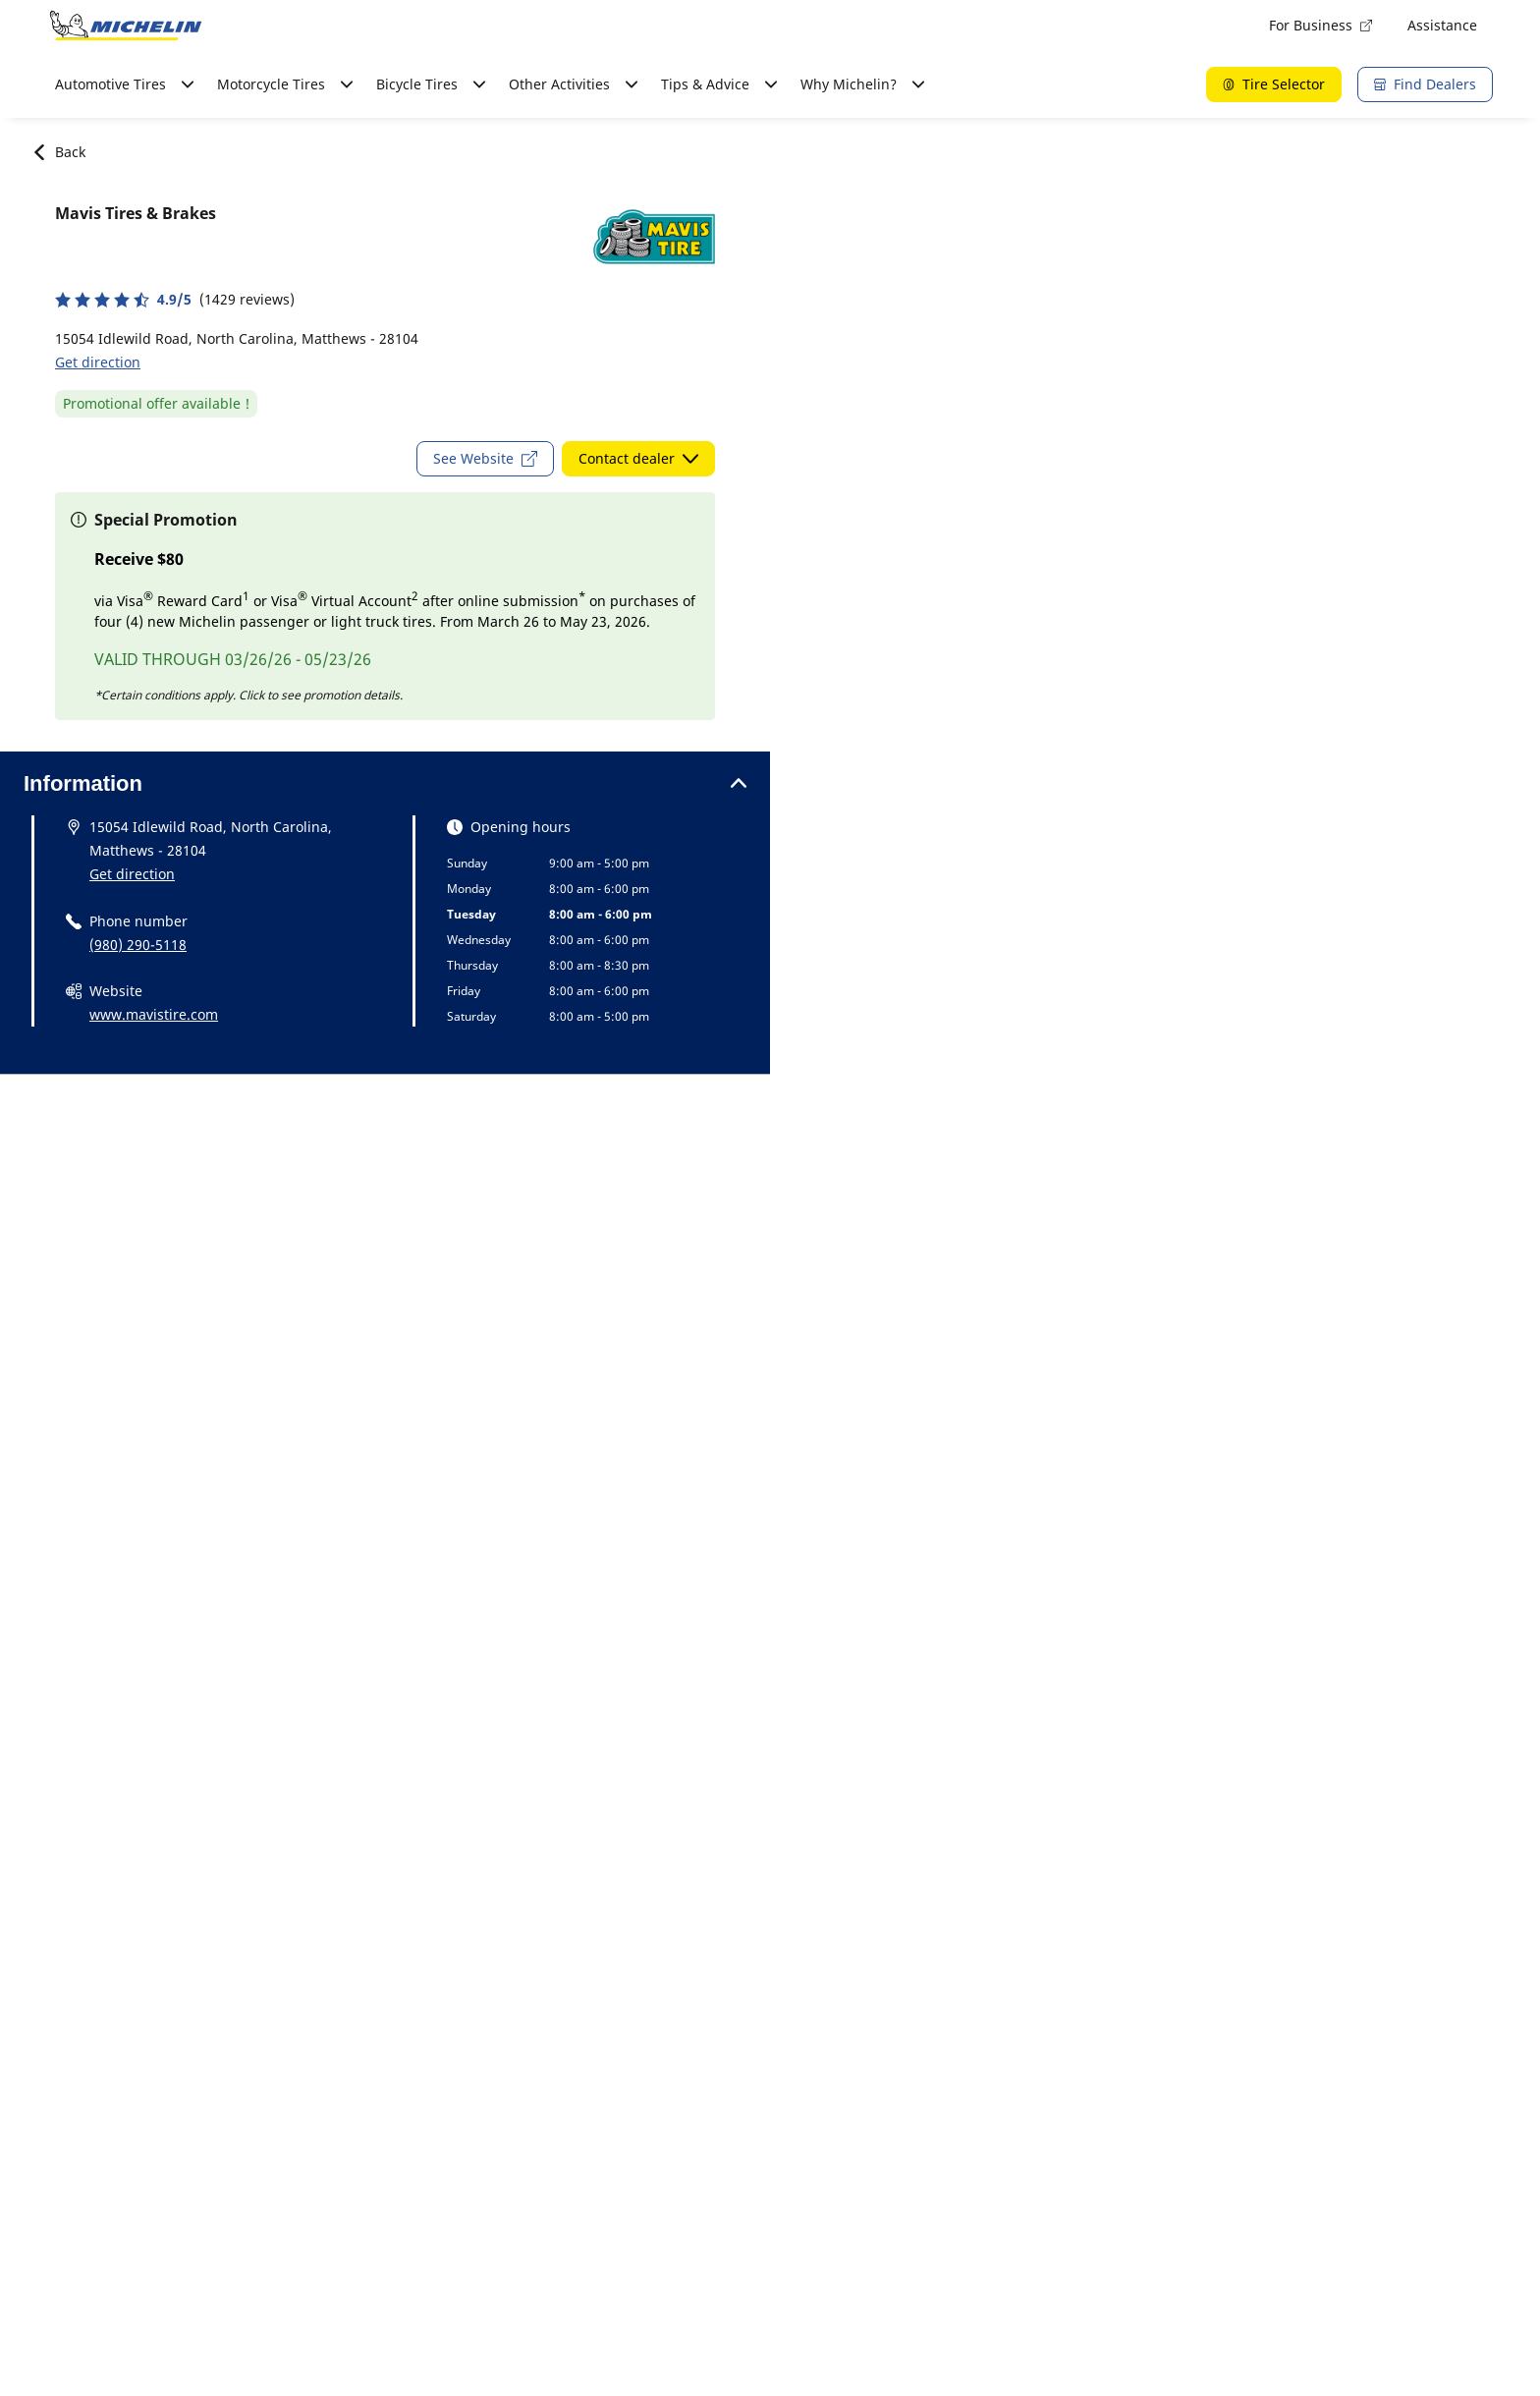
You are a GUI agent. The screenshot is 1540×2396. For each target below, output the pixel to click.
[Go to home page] (125, 25)
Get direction (97, 362)
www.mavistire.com (153, 1014)
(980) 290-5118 (138, 944)
